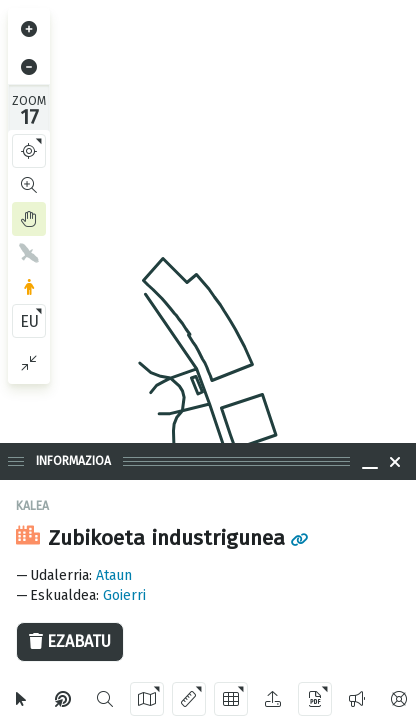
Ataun (114, 575)
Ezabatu (70, 641)
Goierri (124, 595)
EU (29, 321)
